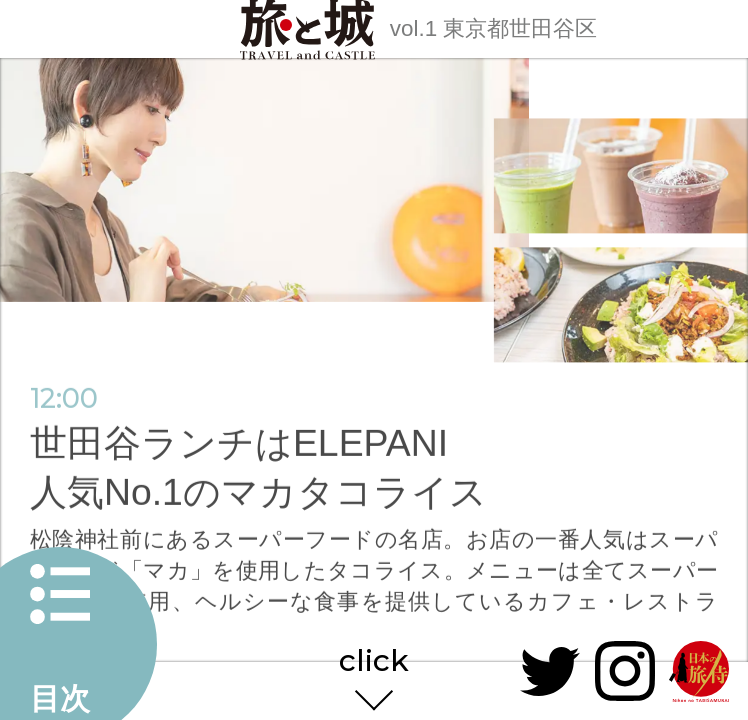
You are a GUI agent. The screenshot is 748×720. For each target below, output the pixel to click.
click (374, 662)
